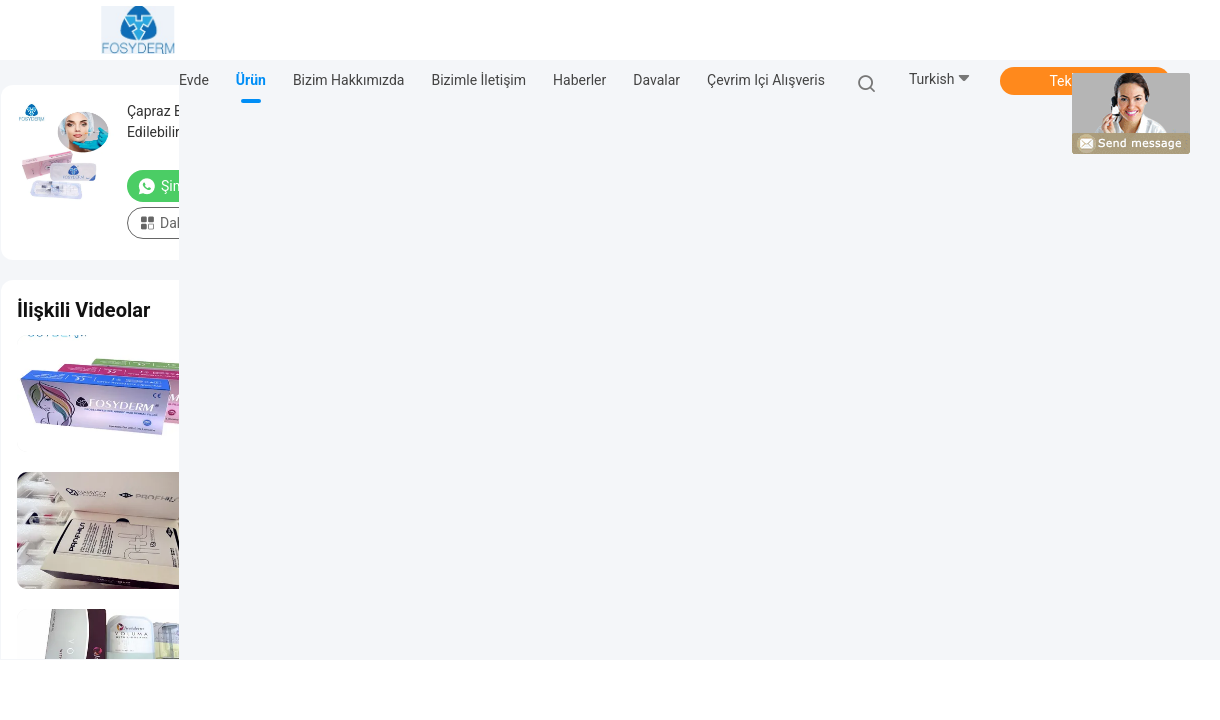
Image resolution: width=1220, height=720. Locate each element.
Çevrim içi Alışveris (766, 80)
